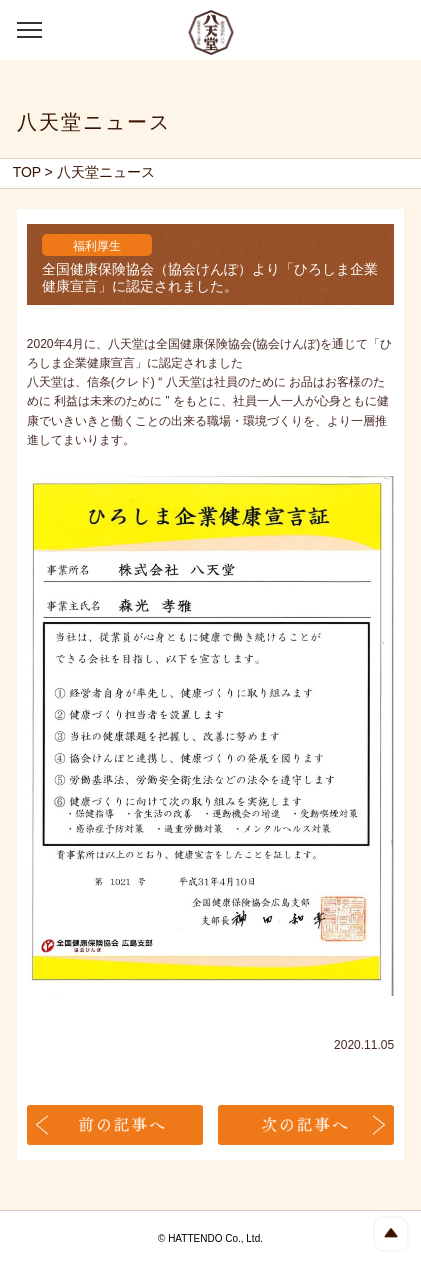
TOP (27, 172)
